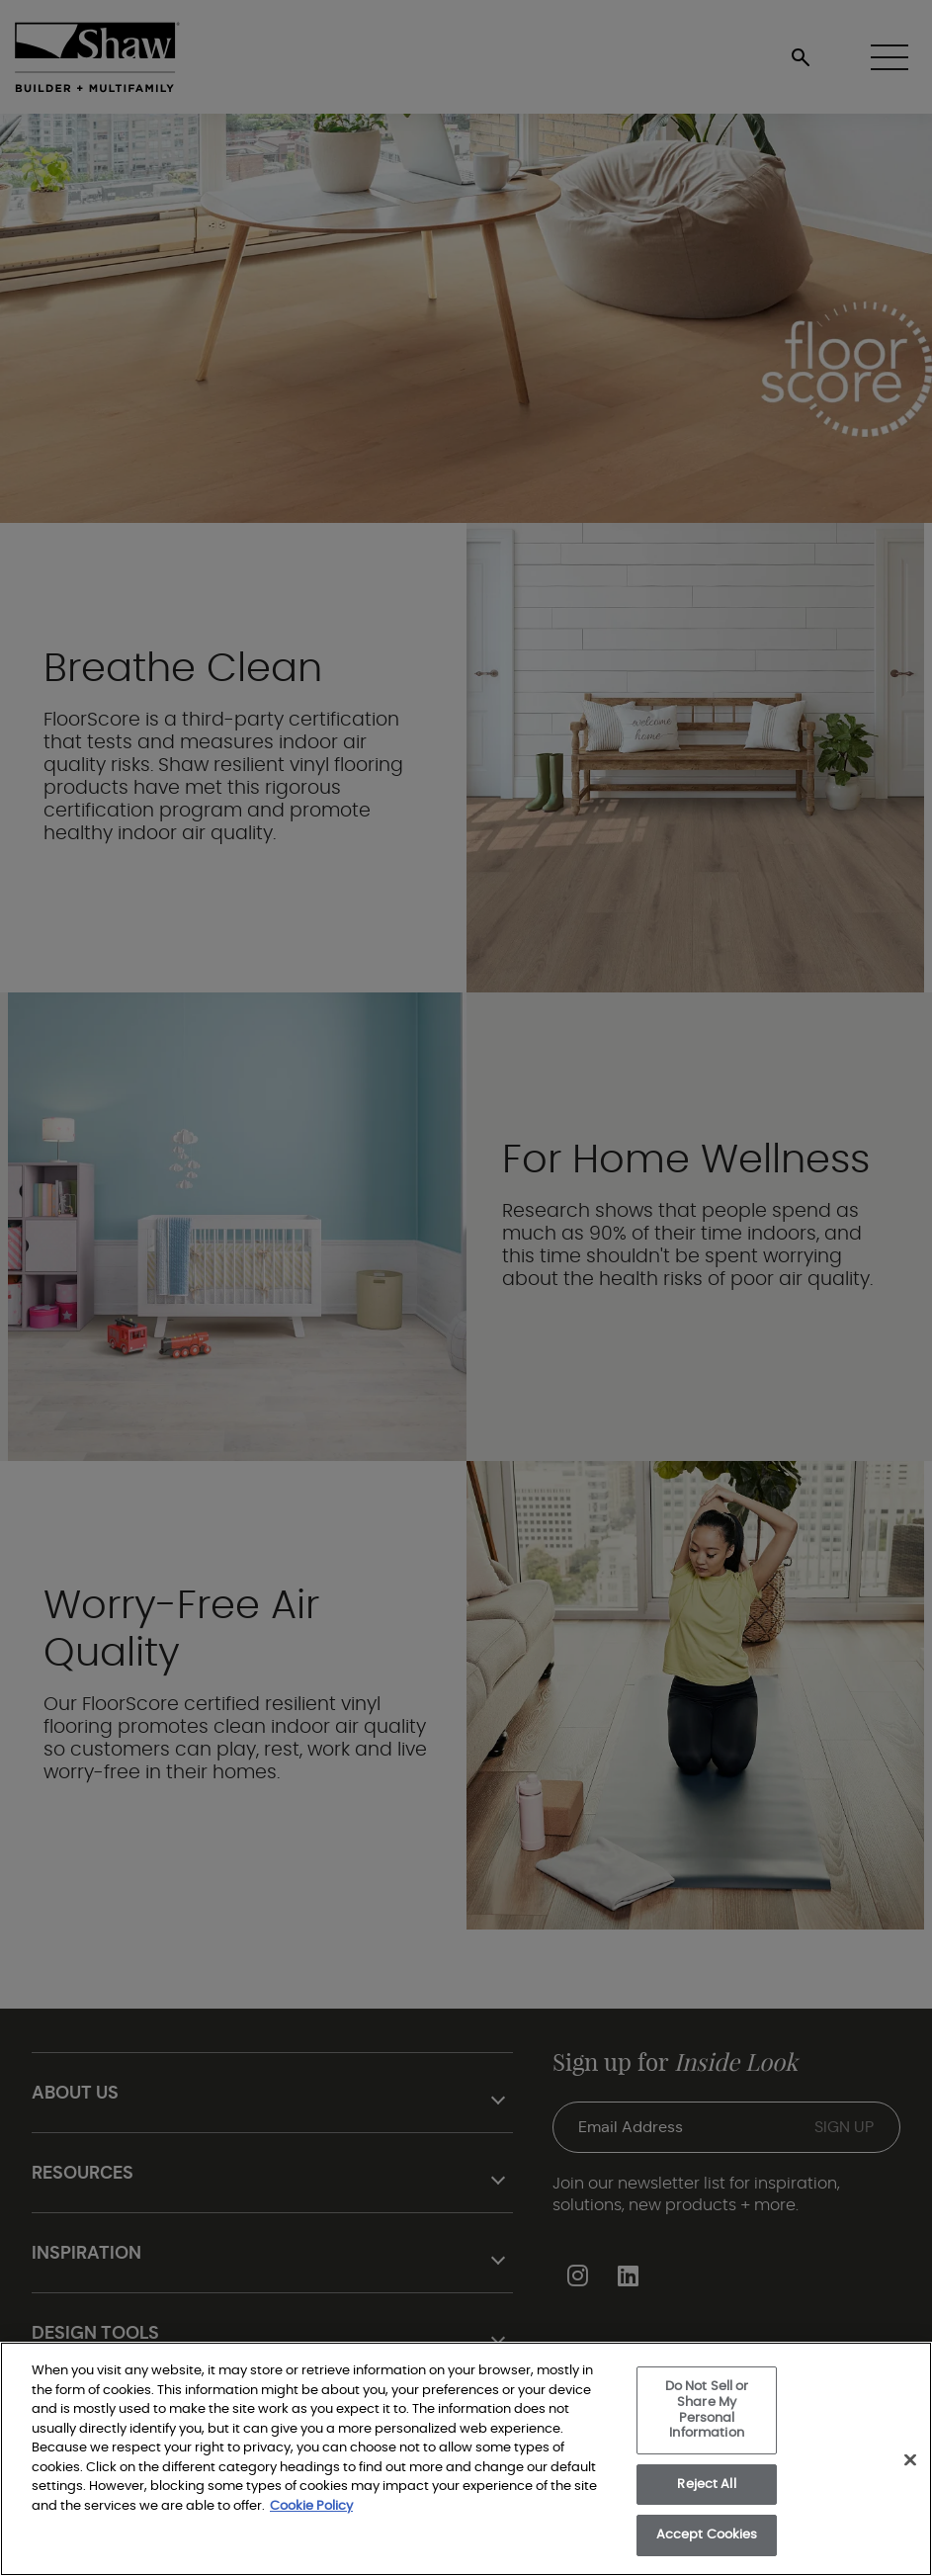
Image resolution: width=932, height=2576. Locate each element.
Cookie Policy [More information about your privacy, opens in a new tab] (311, 2506)
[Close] (910, 2459)
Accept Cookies (707, 2535)
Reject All (706, 2484)
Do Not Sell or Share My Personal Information (707, 2410)
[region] (466, 2459)
